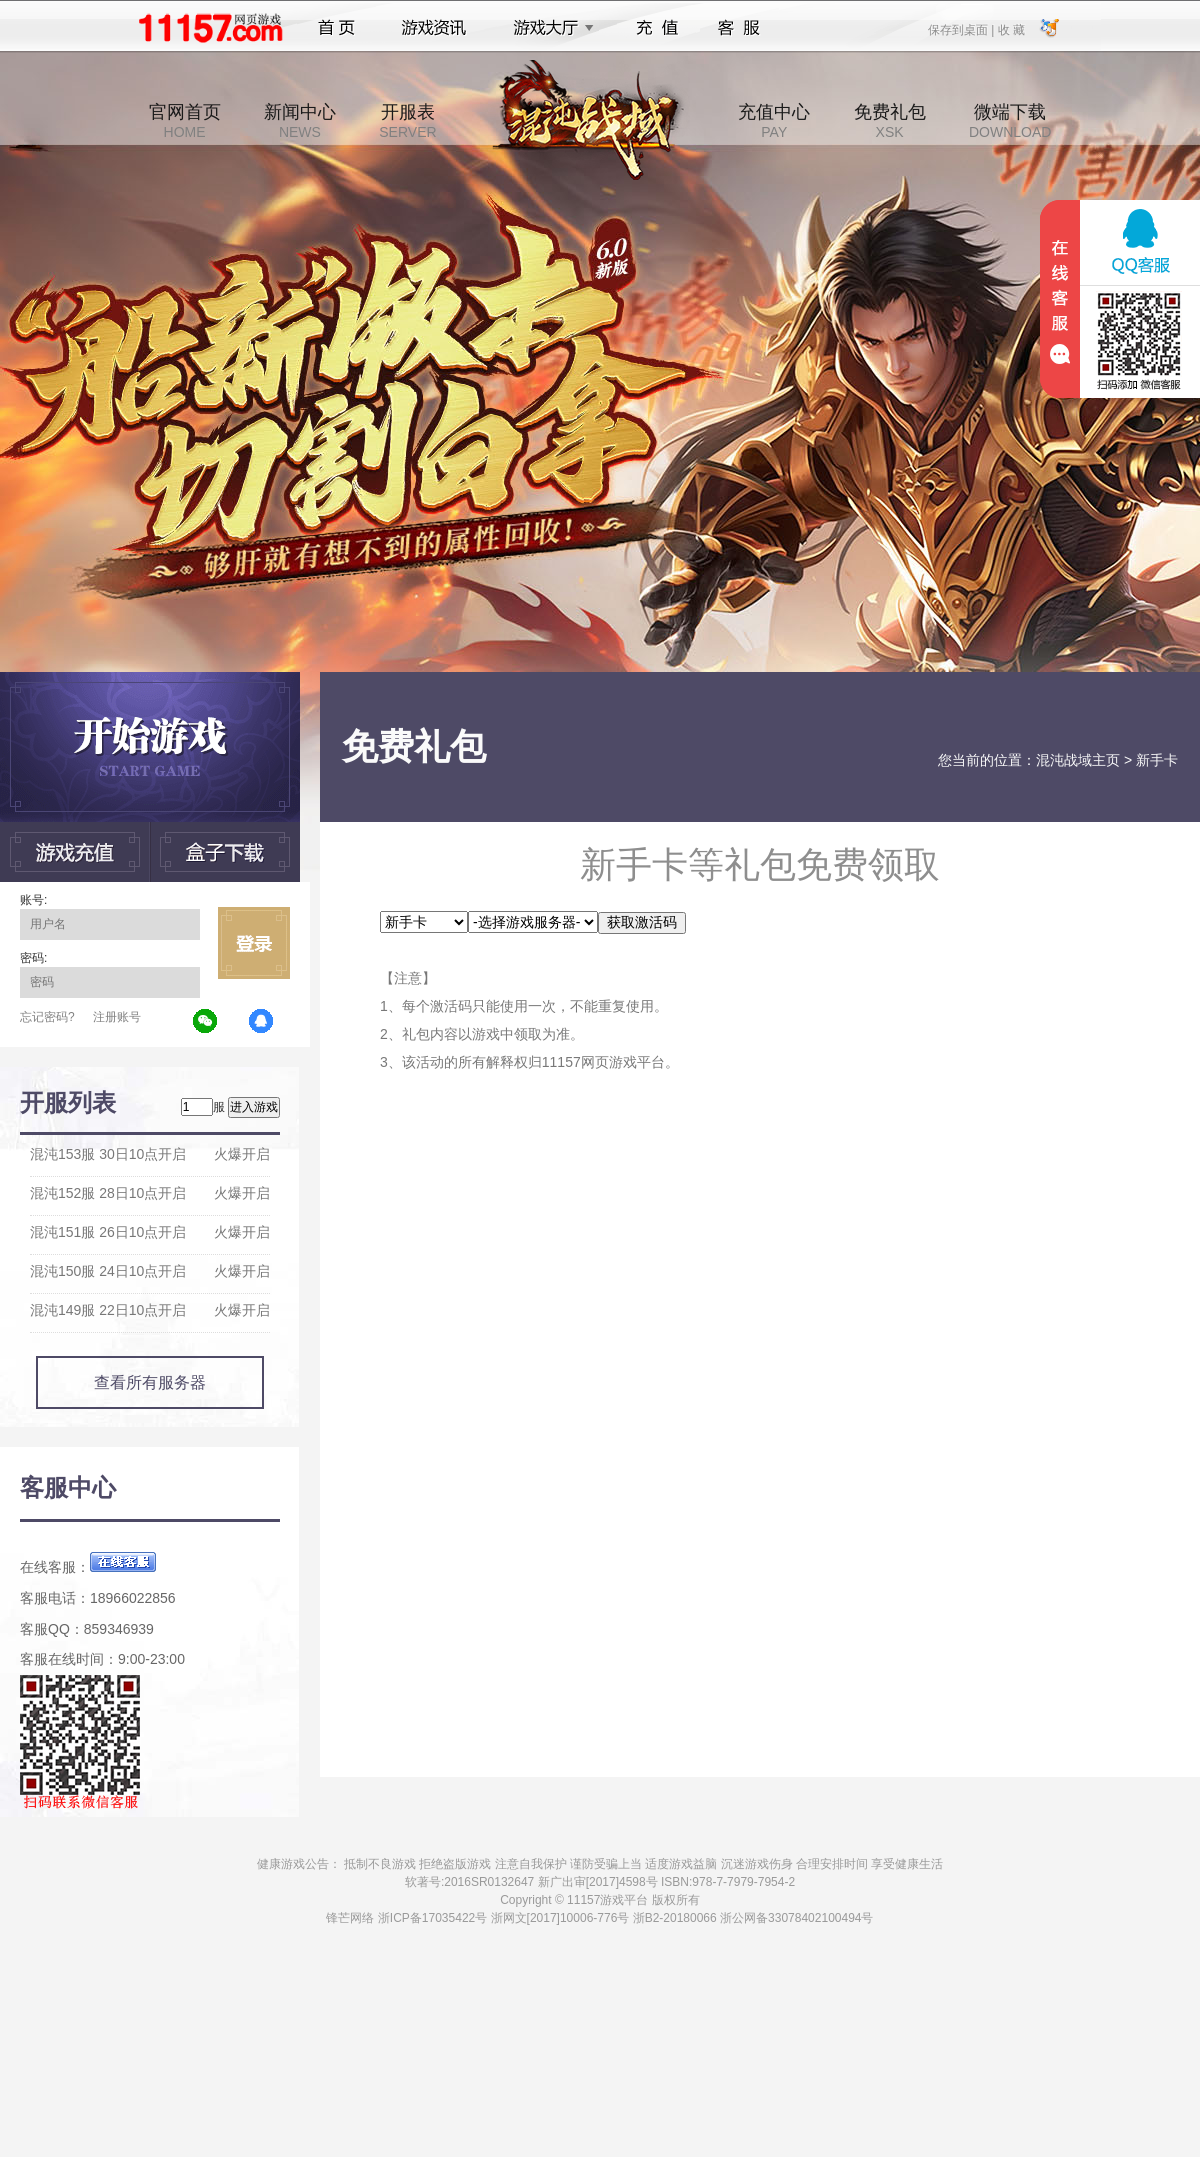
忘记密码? (47, 1017)
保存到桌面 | (962, 29)
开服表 (407, 121)
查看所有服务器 (150, 1382)
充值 (656, 28)
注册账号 (117, 1017)
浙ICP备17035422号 (432, 1918)
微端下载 (1010, 121)
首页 (336, 28)
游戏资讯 (434, 28)
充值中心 (774, 121)
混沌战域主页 (1078, 760)
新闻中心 (300, 121)
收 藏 (1010, 29)
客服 (739, 28)
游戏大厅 (548, 28)
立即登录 (254, 943)
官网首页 (185, 121)
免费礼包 (890, 121)
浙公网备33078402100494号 (796, 1918)
